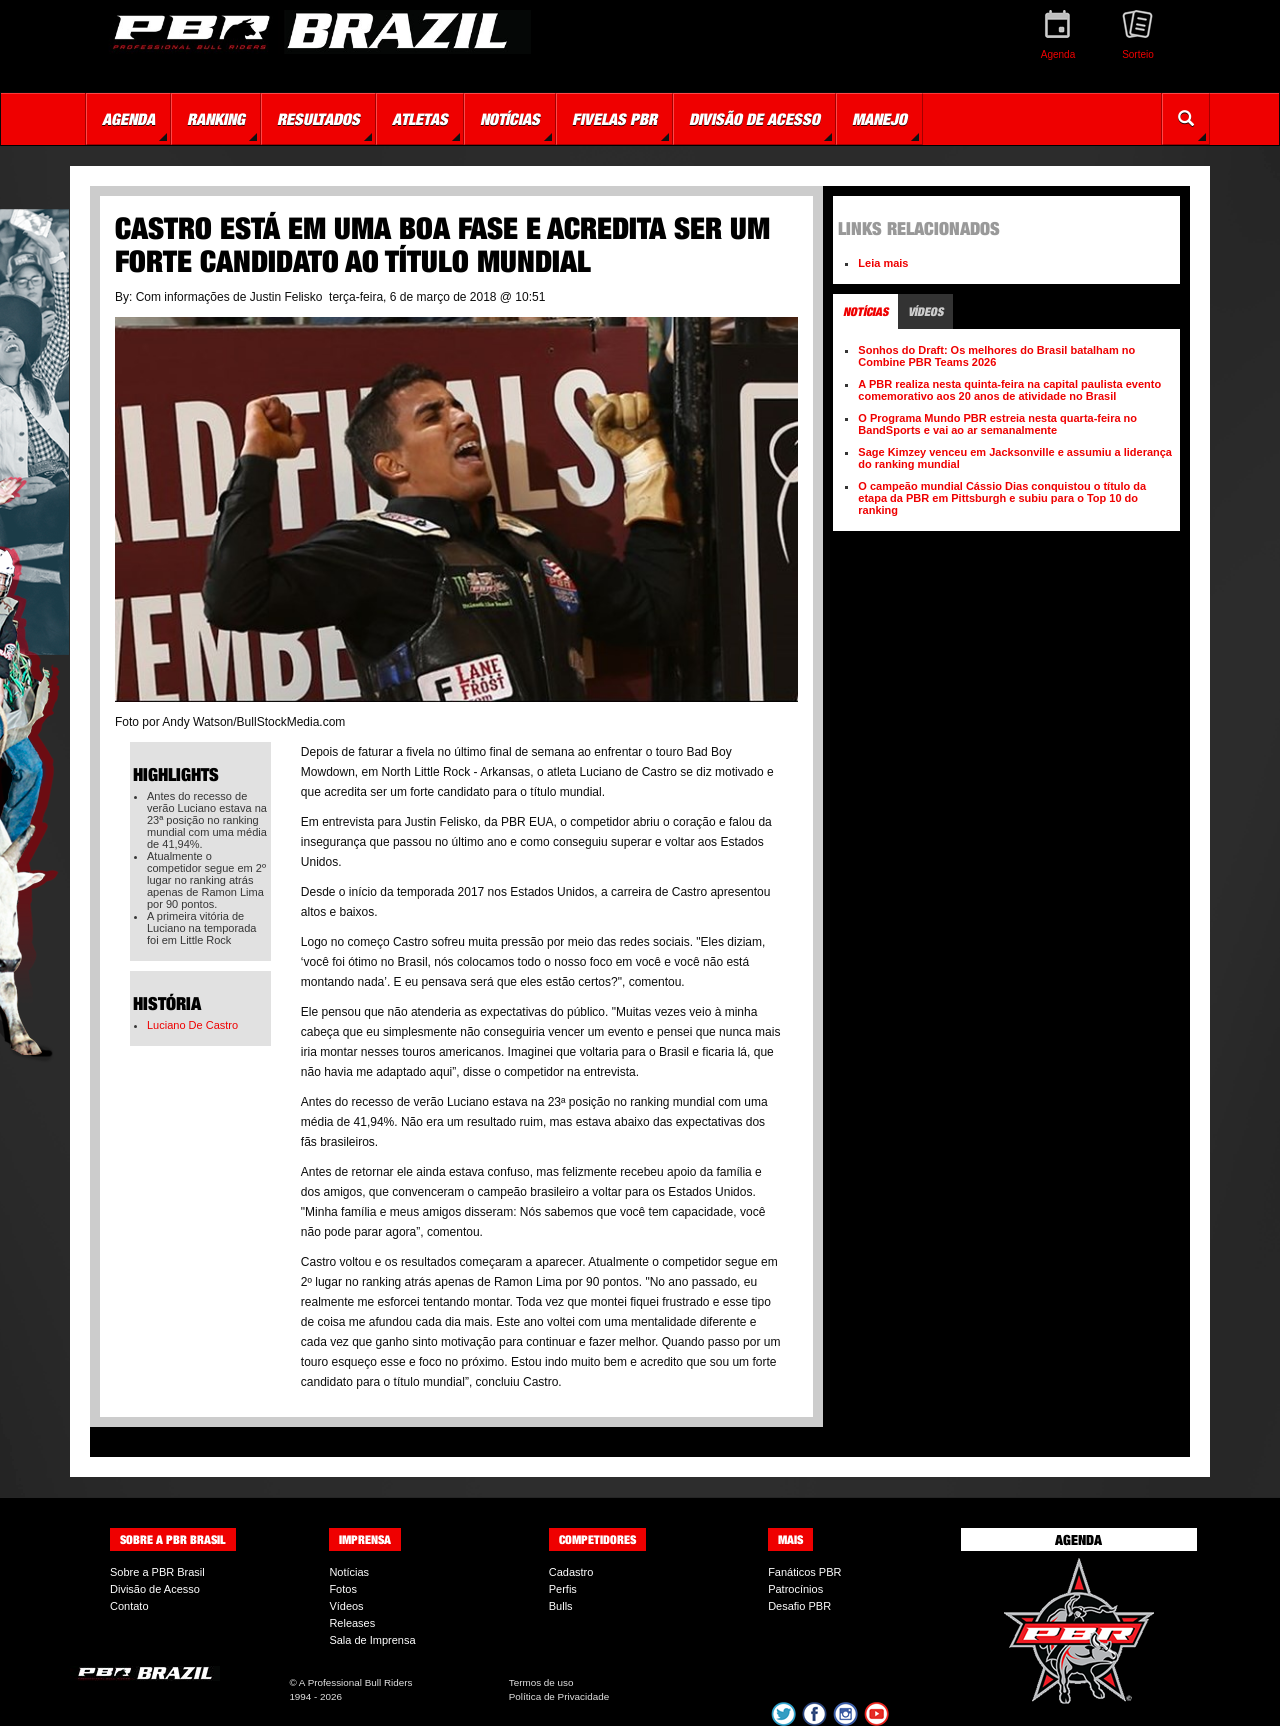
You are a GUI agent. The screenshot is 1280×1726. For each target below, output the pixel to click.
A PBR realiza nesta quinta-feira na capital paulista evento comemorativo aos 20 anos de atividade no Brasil (1009, 390)
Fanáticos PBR (804, 1572)
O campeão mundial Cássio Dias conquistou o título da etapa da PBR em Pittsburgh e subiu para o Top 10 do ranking (1002, 498)
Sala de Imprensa (372, 1640)
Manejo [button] (879, 119)
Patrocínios (795, 1589)
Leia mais (883, 263)
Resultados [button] (318, 119)
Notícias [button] (510, 119)
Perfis (563, 1589)
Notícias (349, 1572)
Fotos (343, 1589)
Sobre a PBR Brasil (157, 1572)
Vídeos (346, 1606)
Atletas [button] (420, 119)
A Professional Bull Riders (356, 1682)
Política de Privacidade (559, 1696)
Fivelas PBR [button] (614, 119)
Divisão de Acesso (155, 1589)
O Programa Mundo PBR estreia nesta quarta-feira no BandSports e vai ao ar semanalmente (997, 424)
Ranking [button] (216, 119)
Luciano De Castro (192, 1025)
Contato (129, 1606)
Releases (352, 1623)
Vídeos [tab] (925, 311)
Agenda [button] (128, 119)
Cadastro (571, 1572)
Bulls (561, 1606)
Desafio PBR (799, 1606)
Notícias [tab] (865, 311)
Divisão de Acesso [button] (754, 119)
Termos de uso (541, 1682)
